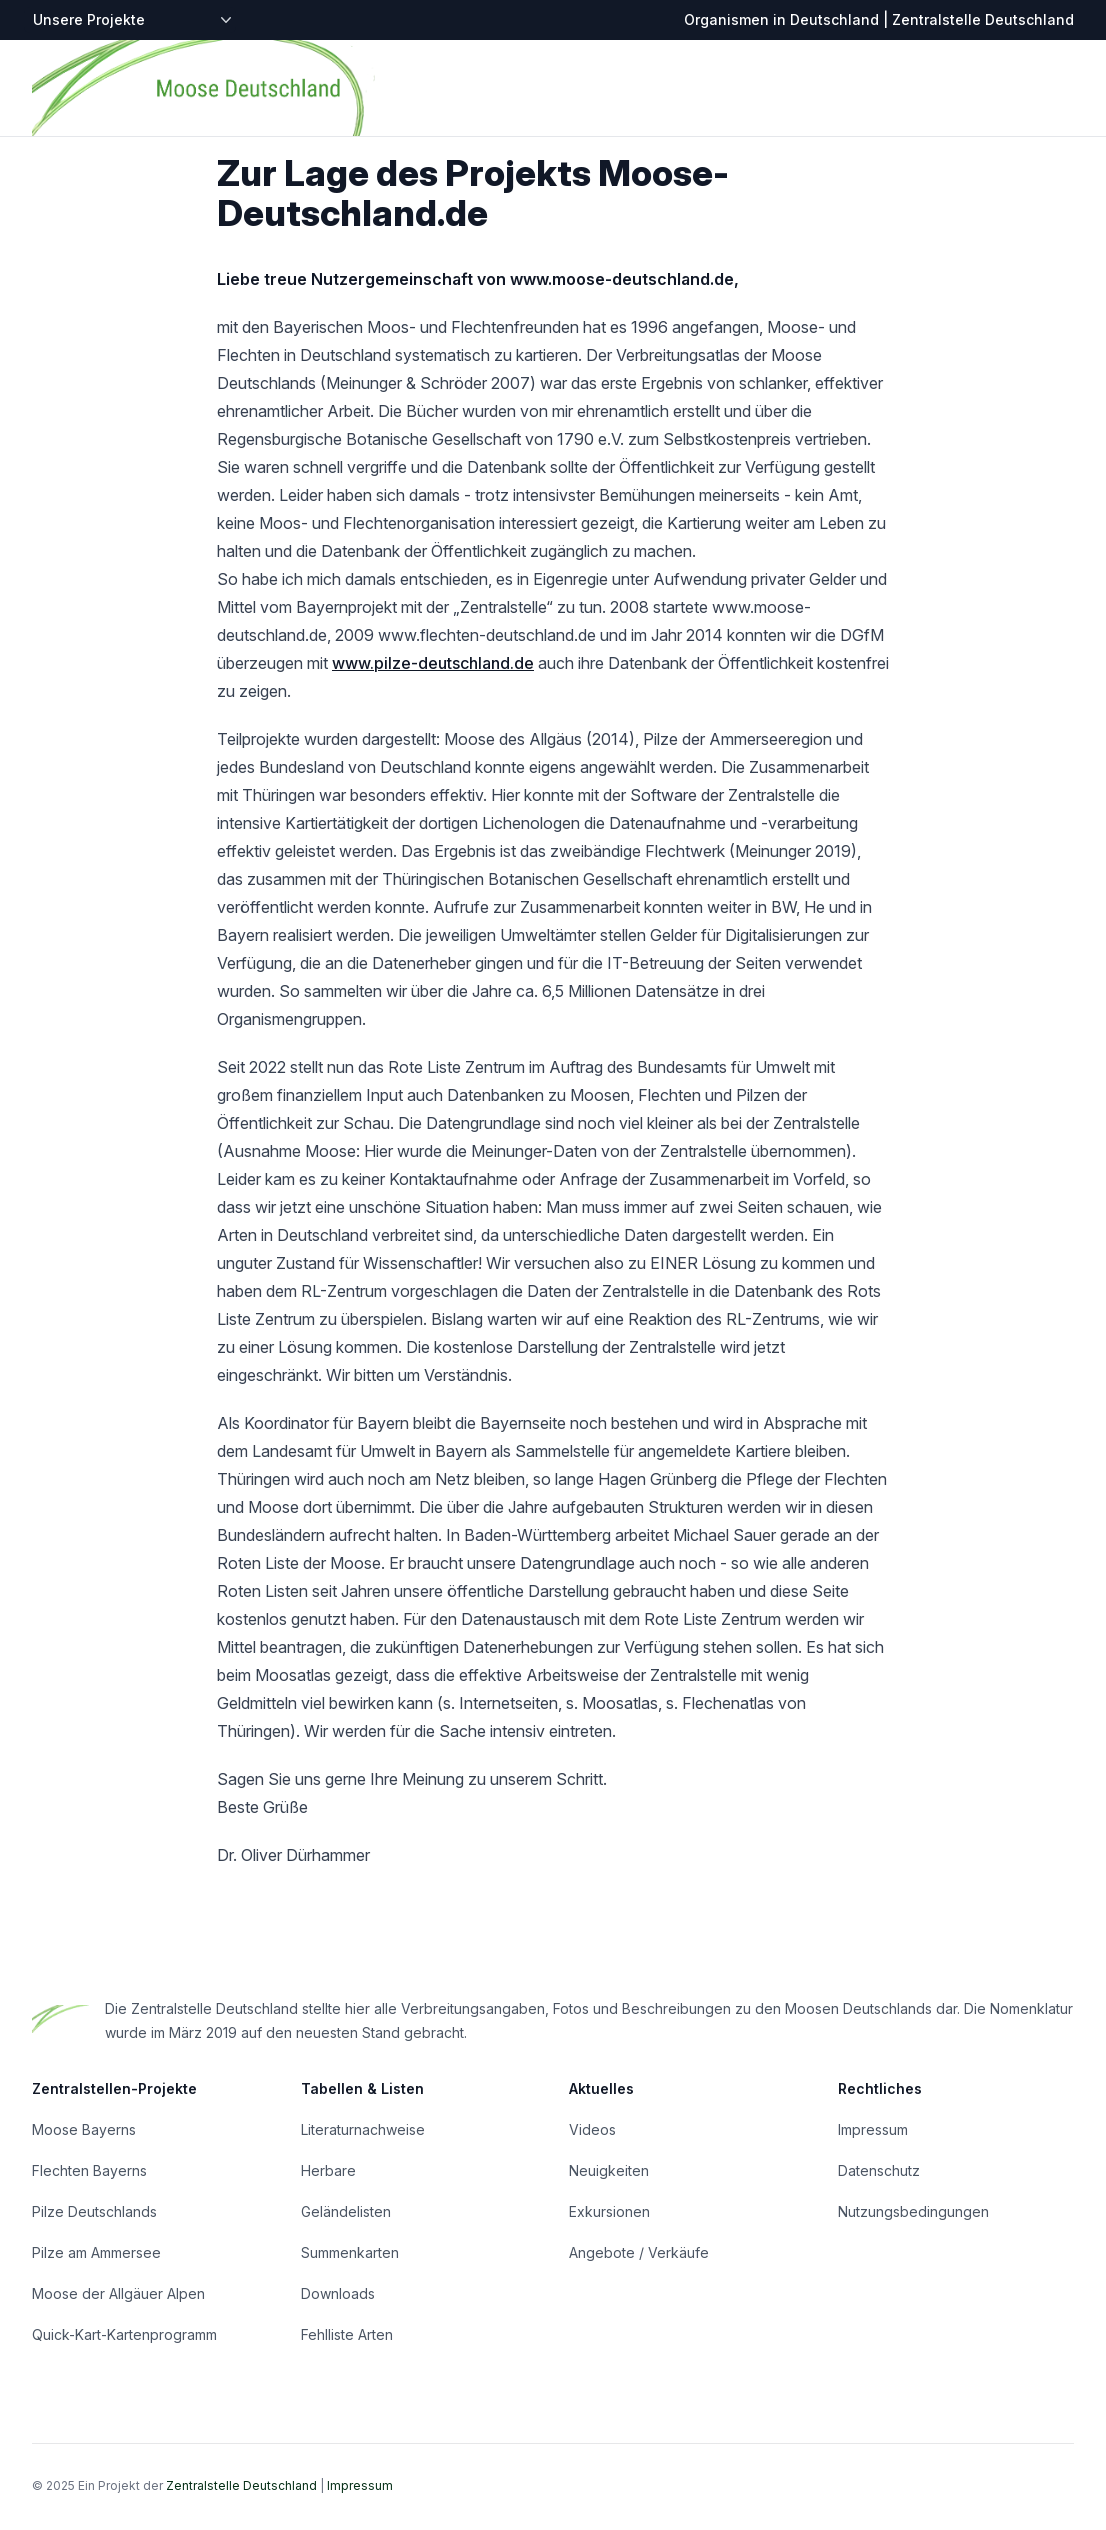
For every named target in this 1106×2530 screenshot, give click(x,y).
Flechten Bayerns (89, 2170)
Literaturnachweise (363, 2129)
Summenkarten (350, 2252)
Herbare (328, 2170)
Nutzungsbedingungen (913, 2211)
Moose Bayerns (84, 2129)
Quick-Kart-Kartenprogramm (124, 2334)
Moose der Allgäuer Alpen (118, 2293)
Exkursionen (609, 2211)
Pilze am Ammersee (96, 2252)
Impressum (873, 2129)
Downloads (338, 2293)
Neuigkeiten (609, 2170)
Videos (592, 2129)
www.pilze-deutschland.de (433, 663)
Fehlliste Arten (347, 2334)
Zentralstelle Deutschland (241, 2485)
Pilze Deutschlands (94, 2211)
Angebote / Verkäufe (639, 2252)
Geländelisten (346, 2211)
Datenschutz (879, 2170)
